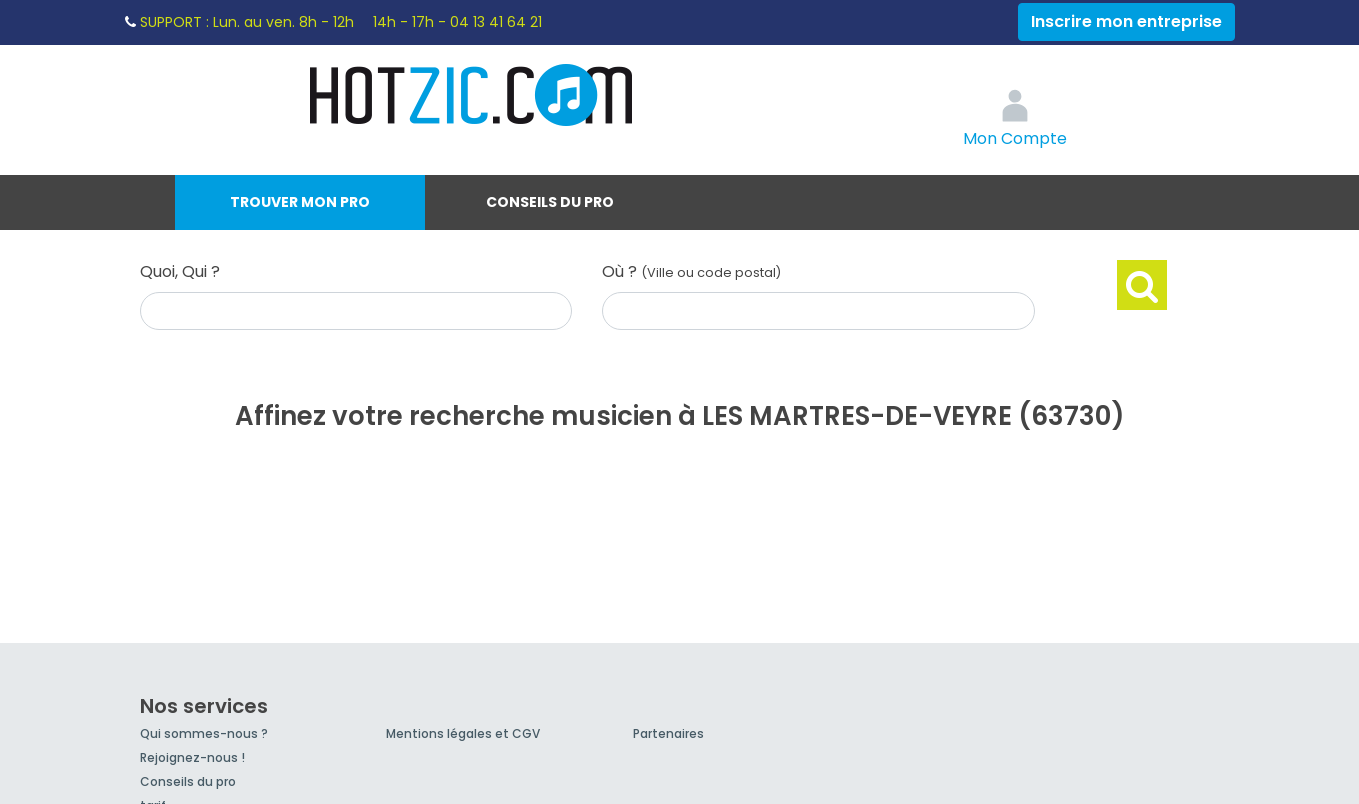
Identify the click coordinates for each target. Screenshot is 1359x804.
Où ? (691, 271)
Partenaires (668, 733)
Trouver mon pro (300, 202)
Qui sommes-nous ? (204, 733)
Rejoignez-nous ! (192, 757)
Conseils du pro (550, 202)
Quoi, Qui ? (180, 271)
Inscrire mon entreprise (1126, 21)
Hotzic (472, 95)
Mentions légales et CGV (463, 733)
